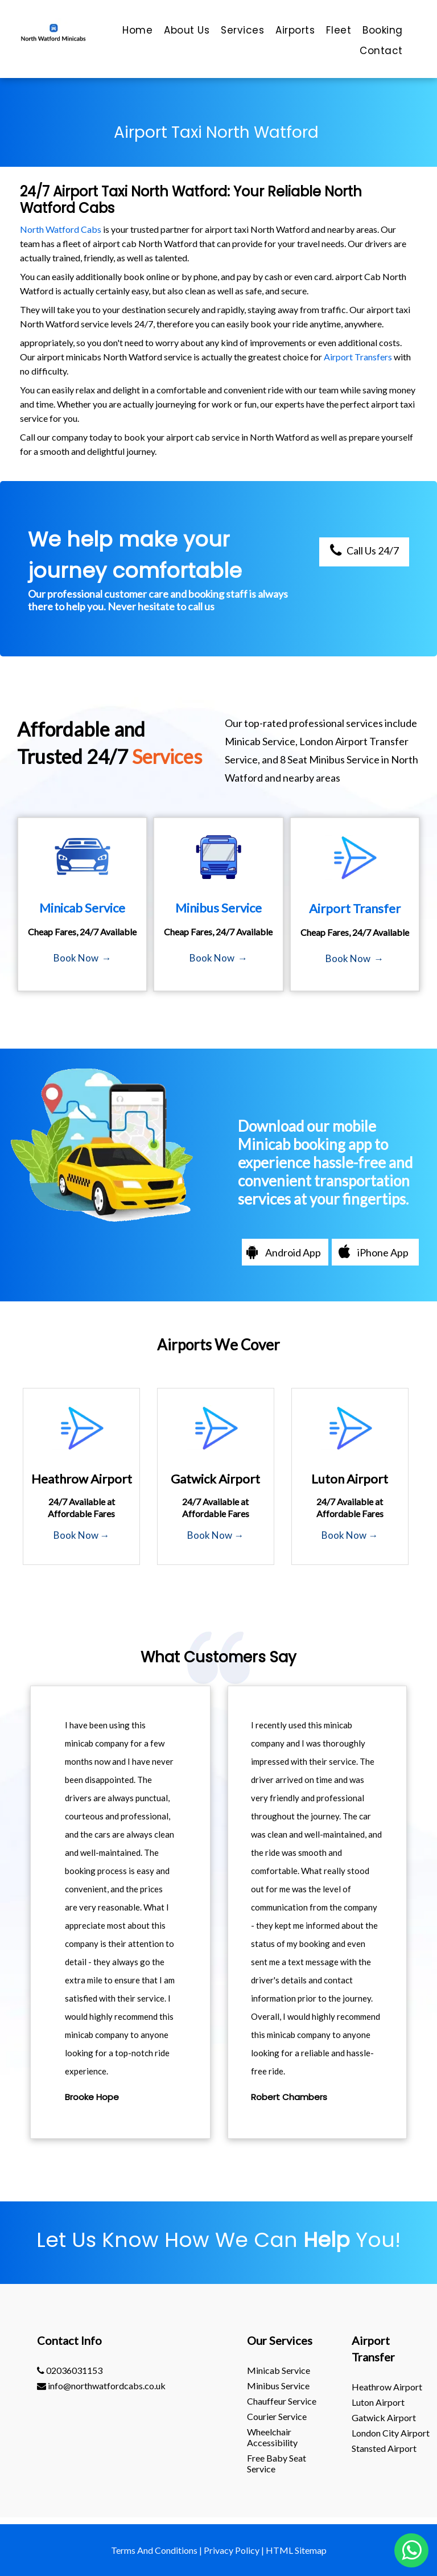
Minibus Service (278, 2385)
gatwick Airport (384, 2417)
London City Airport (391, 2432)
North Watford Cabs (60, 229)
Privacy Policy (231, 2550)
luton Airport (378, 2402)
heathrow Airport (387, 2386)
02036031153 (69, 2370)
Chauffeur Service (281, 2401)
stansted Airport (384, 2448)
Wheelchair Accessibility (272, 2437)
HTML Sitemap (296, 2550)
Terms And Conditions (154, 2550)
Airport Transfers (358, 356)
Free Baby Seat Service (276, 2463)
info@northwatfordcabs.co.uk (101, 2385)
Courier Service (277, 2416)
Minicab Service (278, 2370)
